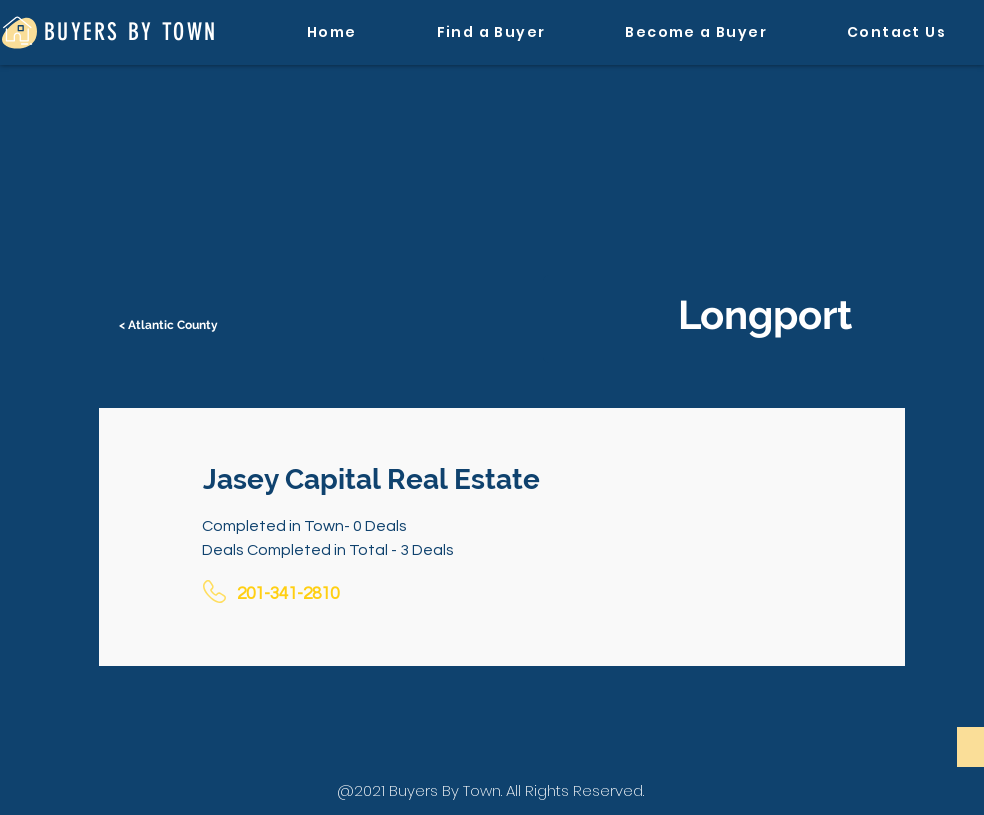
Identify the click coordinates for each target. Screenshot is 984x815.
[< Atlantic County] (170, 325)
